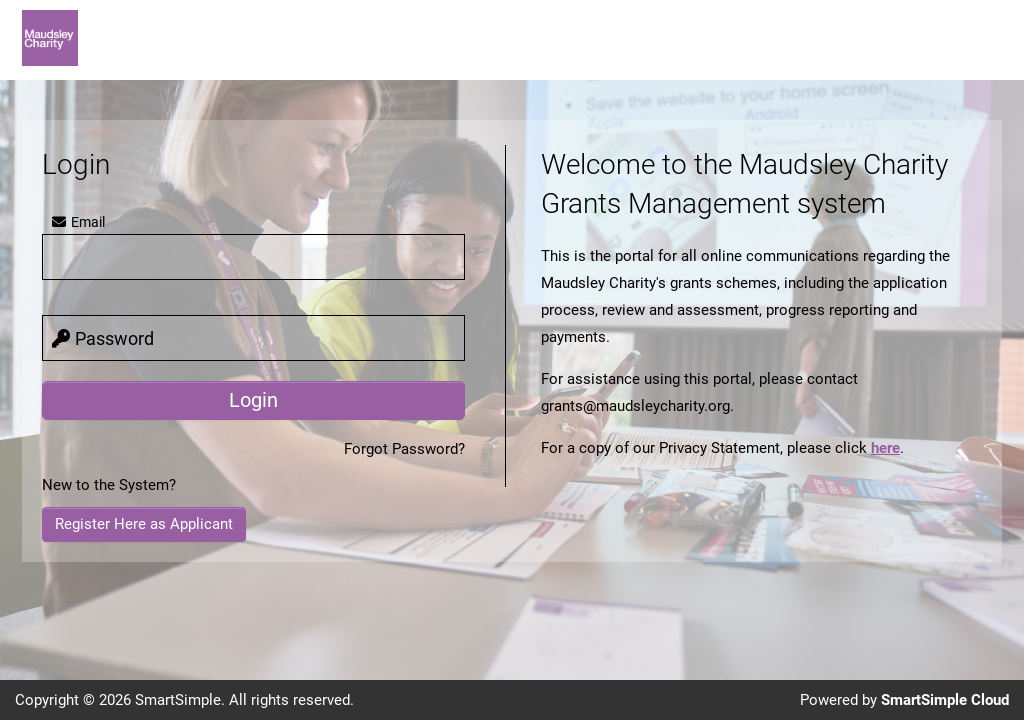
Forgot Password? (404, 449)
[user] (253, 257)
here (885, 448)
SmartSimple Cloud (945, 700)
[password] (253, 338)
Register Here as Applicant (144, 524)
